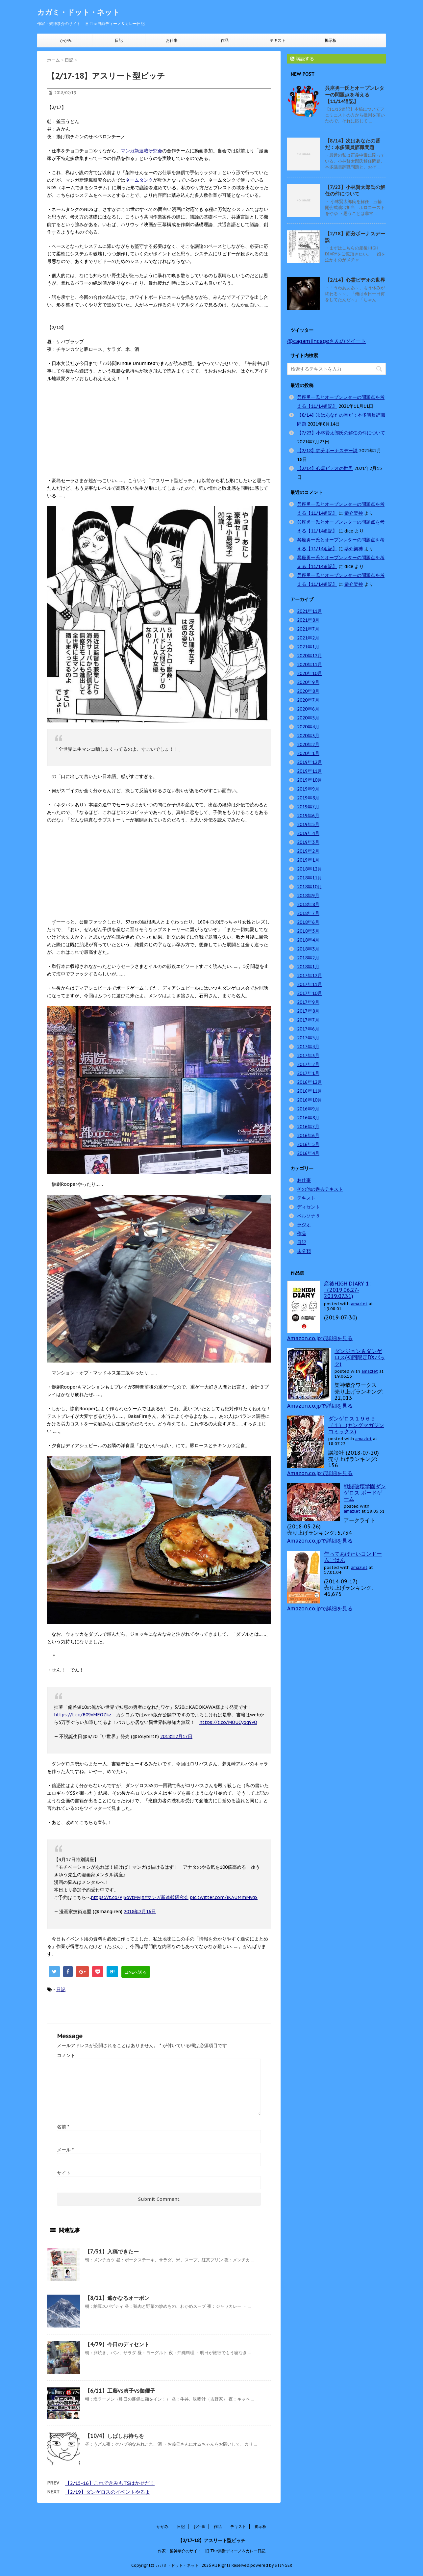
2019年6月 (308, 816)
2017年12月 (309, 975)
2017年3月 (308, 1055)
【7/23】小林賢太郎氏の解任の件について (355, 190)
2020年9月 (308, 682)
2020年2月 (308, 744)
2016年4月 (308, 1153)
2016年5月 (308, 1144)
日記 (119, 40)
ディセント (308, 1207)
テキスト (278, 40)
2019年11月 (309, 771)
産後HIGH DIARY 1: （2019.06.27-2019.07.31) (347, 1289)
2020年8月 (308, 691)
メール (65, 2150)
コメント (66, 2055)
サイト (64, 2173)
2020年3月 (308, 736)
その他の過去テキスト (320, 1189)
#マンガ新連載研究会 (166, 1897)
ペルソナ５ (308, 1216)
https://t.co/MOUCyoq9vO (228, 1722)
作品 (225, 40)
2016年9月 (308, 1109)
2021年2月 (308, 638)
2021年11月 (309, 611)
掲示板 (330, 40)
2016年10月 (309, 1100)
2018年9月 (308, 895)
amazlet (359, 1304)
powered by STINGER (271, 2565)
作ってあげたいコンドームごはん (353, 1556)
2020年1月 (308, 753)
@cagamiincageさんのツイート (326, 341)
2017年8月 (308, 1011)
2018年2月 (308, 958)
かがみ (66, 40)
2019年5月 (308, 824)
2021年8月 (308, 620)
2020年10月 (309, 673)
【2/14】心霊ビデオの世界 (355, 280)
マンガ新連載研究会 (141, 151)
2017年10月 (309, 993)
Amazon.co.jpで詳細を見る (320, 1338)
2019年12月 (309, 762)
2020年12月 (309, 656)
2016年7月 (308, 1127)
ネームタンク (139, 180)
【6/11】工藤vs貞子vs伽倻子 (120, 2390)
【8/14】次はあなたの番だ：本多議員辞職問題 (352, 144)
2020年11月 (309, 664)
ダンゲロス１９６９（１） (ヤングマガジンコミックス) (356, 1424)
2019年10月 (309, 780)
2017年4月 (308, 1047)
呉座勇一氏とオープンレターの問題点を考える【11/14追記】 (354, 94)
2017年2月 (308, 1064)
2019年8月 (308, 798)
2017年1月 (308, 1073)
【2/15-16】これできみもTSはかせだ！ (110, 2483)
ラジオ (304, 1225)
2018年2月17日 (176, 1736)
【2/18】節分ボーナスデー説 (327, 451)
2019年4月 (308, 833)
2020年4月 (308, 727)
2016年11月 (309, 1091)
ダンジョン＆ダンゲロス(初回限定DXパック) (360, 1357)
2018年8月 (308, 904)
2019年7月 (308, 807)
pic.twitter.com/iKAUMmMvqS (224, 1897)
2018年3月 (308, 949)
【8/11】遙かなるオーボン (117, 2298)
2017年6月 (308, 1029)
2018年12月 (309, 869)
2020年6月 (308, 709)
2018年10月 (309, 887)
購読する (302, 59)
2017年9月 (308, 1002)
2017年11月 (309, 984)
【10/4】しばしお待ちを (114, 2436)
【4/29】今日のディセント (117, 2344)
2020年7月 (308, 700)
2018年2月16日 (140, 1911)
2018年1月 (308, 967)
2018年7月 (308, 913)
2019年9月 (308, 789)
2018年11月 (309, 878)
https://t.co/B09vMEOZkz (83, 1715)
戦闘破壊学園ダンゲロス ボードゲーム (365, 1492)
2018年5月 (308, 931)
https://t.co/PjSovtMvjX (117, 1897)
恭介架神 (353, 513)
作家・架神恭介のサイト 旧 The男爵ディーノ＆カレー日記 (211, 2550)
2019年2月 (308, 851)
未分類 (304, 1251)
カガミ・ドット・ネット (78, 12)
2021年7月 (308, 629)
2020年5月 (308, 718)
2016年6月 (308, 1135)
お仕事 (172, 40)
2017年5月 (308, 1038)
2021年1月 (308, 647)
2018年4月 (308, 940)
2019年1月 (308, 860)
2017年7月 (308, 1020)
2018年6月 (308, 922)
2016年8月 (308, 1118)
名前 (63, 2127)
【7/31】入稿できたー (112, 2251)
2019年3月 (308, 842)
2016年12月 (309, 1082)
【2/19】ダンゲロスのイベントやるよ (107, 2492)
